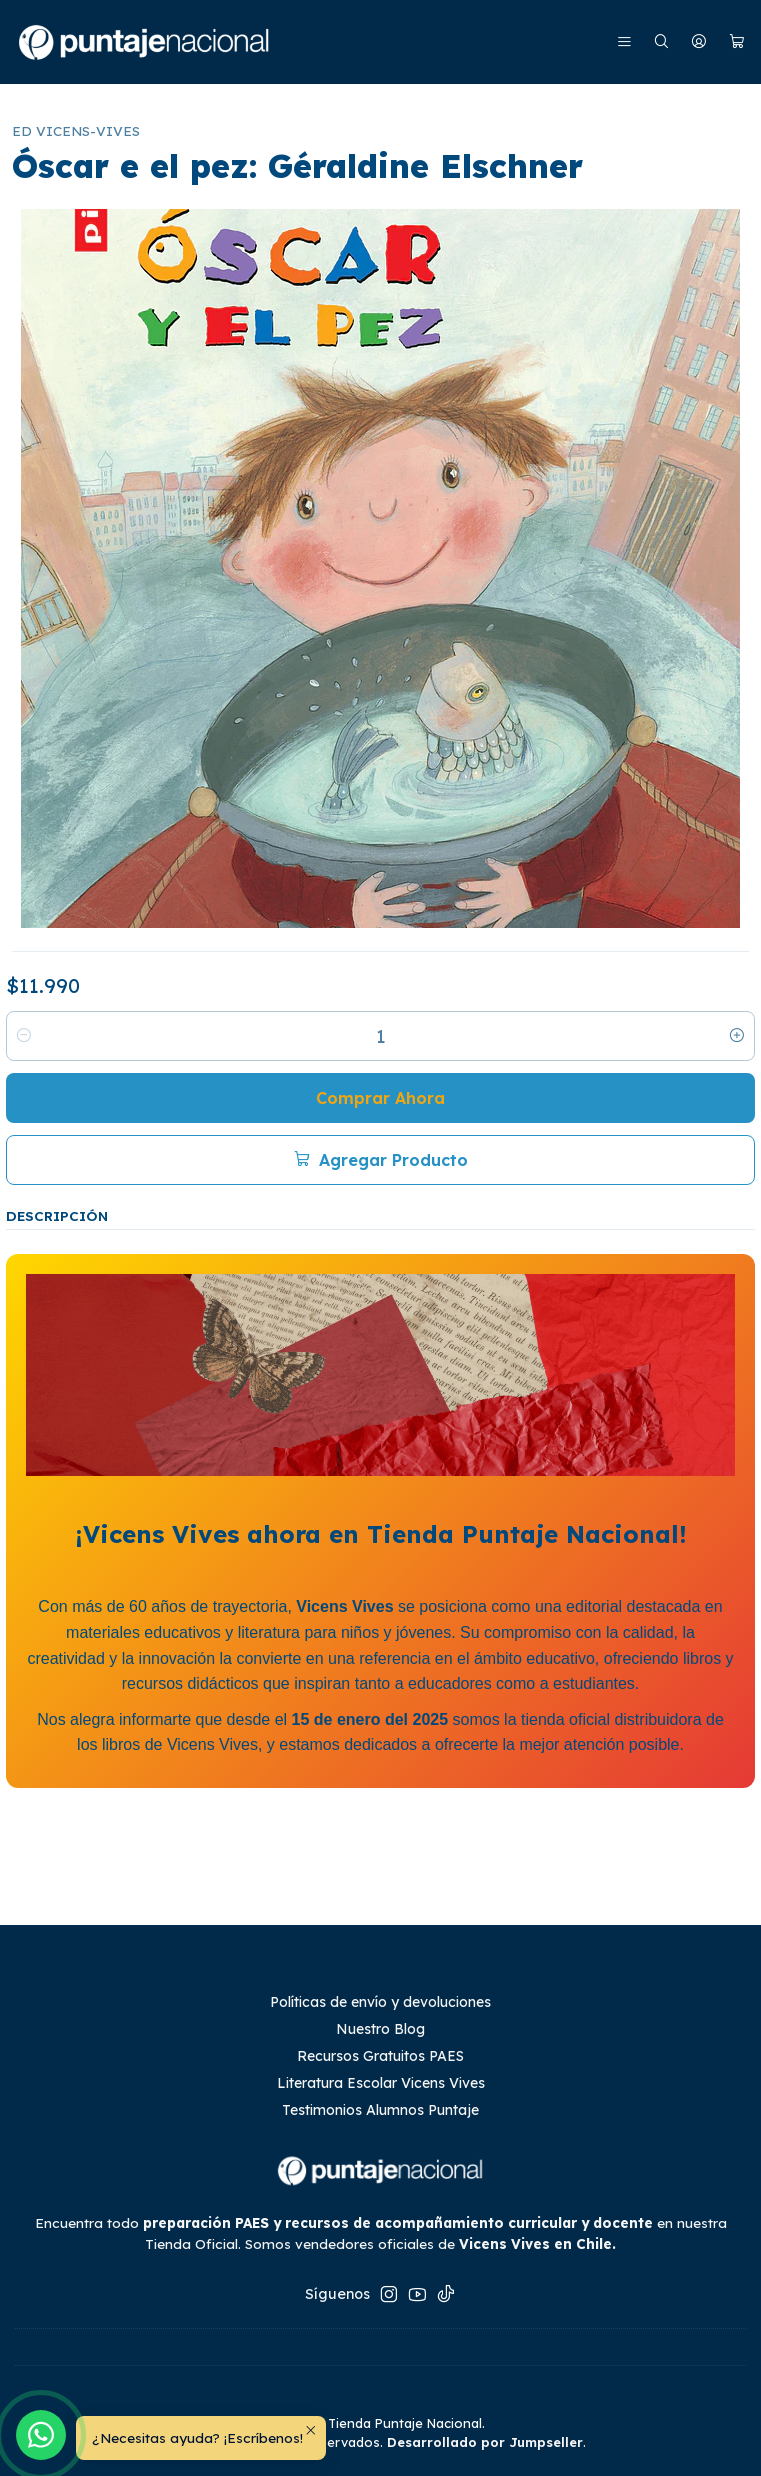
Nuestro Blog (380, 2029)
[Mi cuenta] (699, 42)
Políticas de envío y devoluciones (380, 2002)
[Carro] (737, 42)
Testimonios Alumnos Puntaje (380, 2110)
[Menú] (624, 42)
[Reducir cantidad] (24, 1036)
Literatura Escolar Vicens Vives (381, 2083)
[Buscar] (661, 42)
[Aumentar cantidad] (737, 1036)
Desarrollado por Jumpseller (485, 2442)
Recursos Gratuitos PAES (380, 2056)
